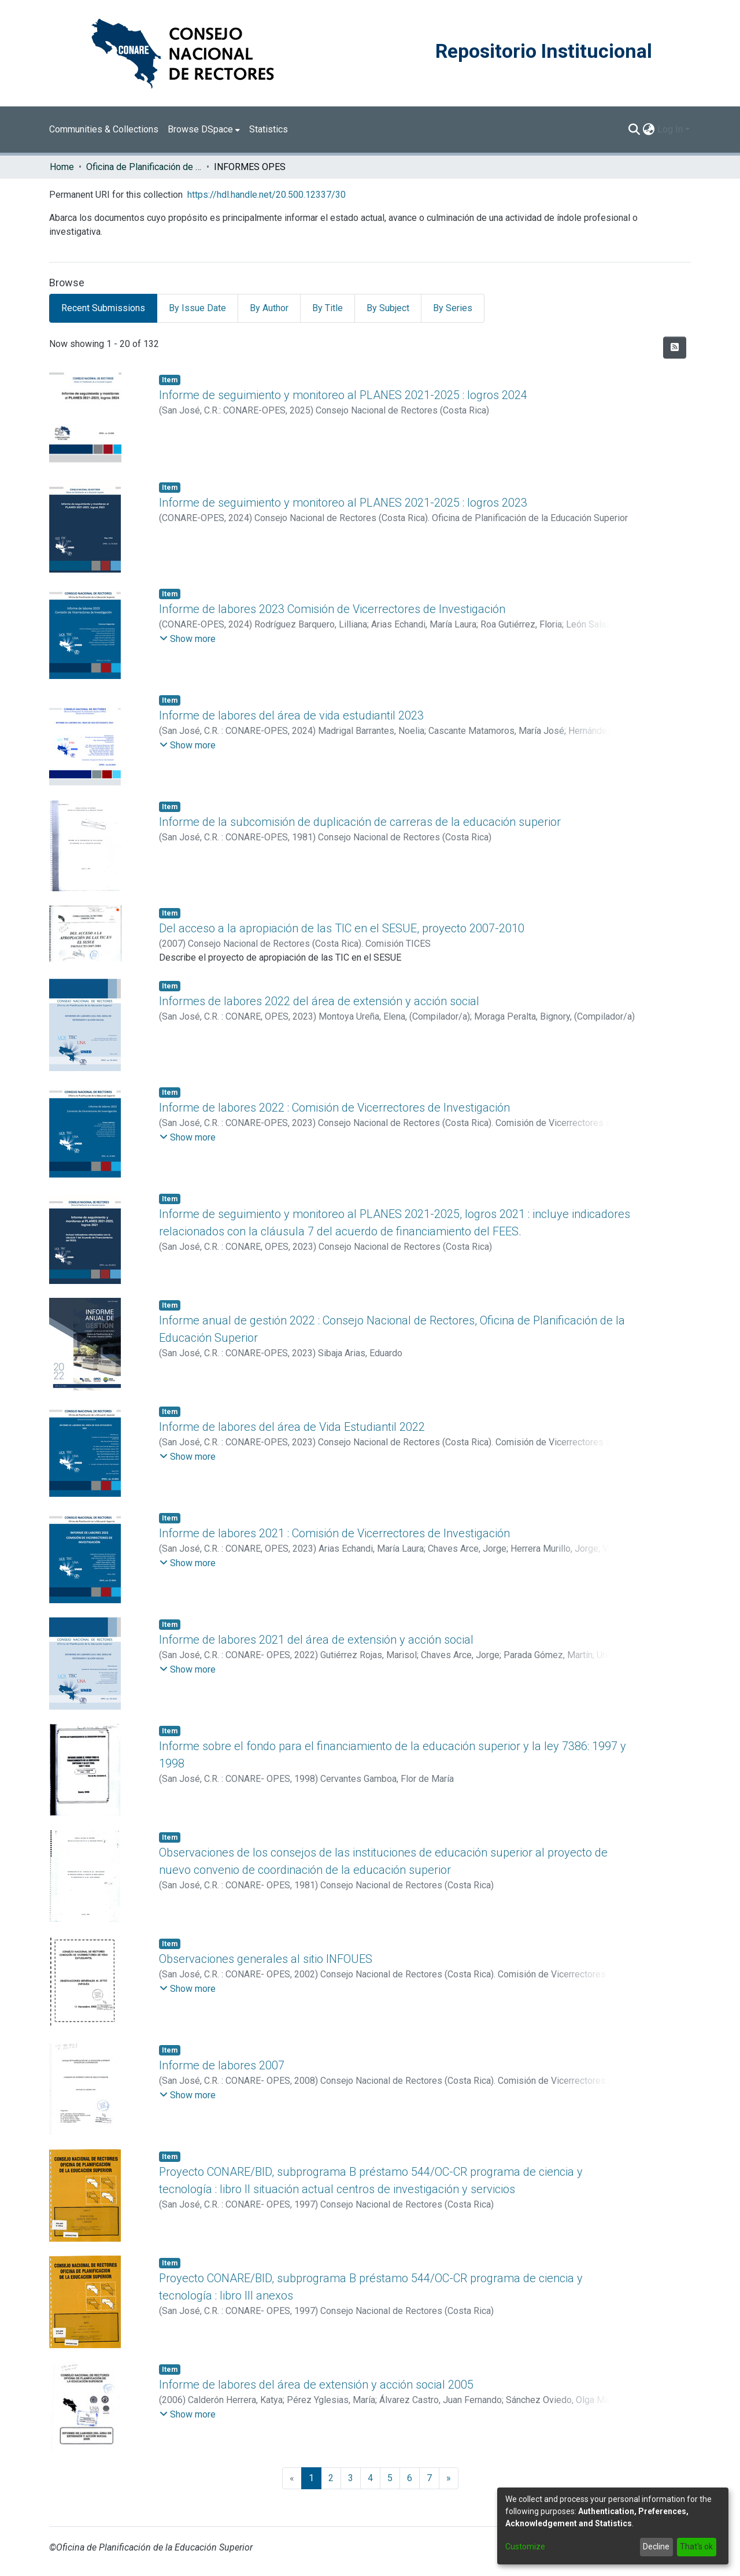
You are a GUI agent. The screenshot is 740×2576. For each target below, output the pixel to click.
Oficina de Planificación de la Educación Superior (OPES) (144, 166)
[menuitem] (204, 129)
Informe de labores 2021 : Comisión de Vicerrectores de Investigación (334, 1533)
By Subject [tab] (388, 307)
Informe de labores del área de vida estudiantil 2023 (291, 715)
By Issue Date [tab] (197, 307)
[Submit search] (634, 129)
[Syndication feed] (674, 348)
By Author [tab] (269, 307)
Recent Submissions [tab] (103, 307)
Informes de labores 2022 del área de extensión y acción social (319, 1001)
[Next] (448, 2478)
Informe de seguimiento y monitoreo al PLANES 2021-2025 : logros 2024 (343, 395)
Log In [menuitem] (670, 129)
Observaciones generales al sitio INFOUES (265, 1959)
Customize (525, 2546)
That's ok (696, 2546)
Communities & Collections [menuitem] (103, 129)
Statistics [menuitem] (268, 129)
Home (62, 166)
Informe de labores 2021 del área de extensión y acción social (316, 1640)
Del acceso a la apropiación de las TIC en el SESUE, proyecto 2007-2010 (341, 928)
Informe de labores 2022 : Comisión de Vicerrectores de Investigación (334, 1107)
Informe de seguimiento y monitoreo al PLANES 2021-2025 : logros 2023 (343, 503)
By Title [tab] (327, 307)
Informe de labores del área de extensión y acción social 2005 (316, 2385)
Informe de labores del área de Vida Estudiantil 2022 (292, 1427)
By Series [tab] (452, 307)
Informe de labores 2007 (221, 2065)
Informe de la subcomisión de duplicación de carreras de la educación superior (360, 822)
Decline (656, 2546)
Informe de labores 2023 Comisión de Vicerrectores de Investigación (332, 609)
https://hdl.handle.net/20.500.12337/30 (266, 194)
